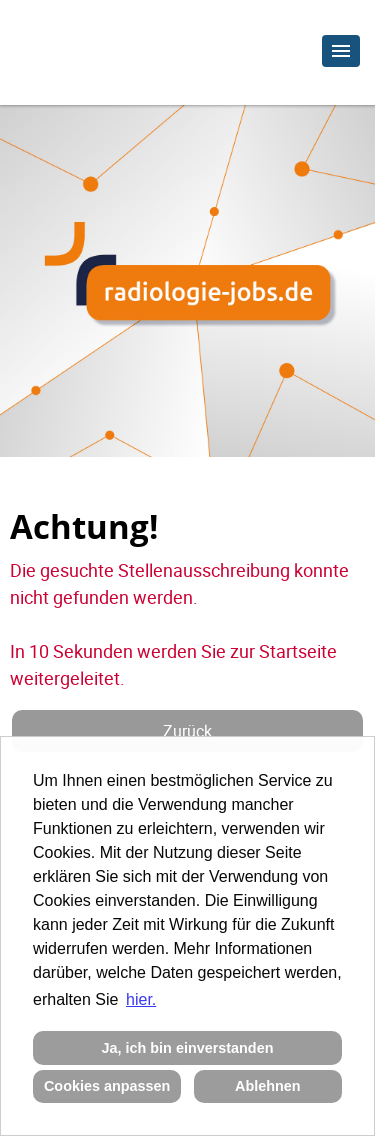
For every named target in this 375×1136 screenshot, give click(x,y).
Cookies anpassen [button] (107, 1086)
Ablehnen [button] (268, 1086)
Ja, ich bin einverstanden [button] (188, 1048)
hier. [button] (141, 999)
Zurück (187, 731)
